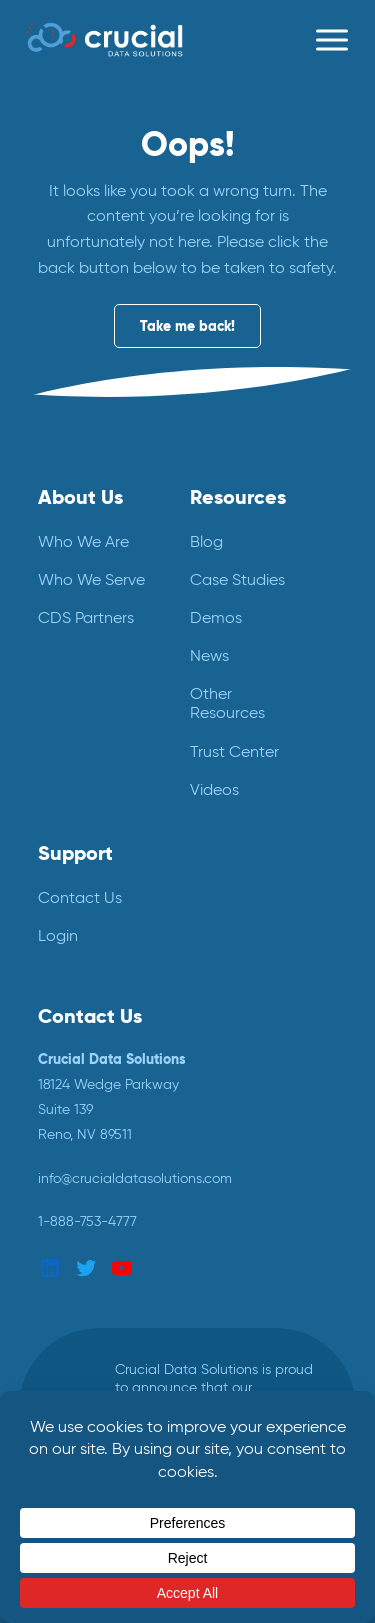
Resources (238, 497)
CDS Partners (86, 617)
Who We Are (83, 541)
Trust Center (234, 751)
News (209, 655)
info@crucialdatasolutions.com (135, 1178)
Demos (216, 617)
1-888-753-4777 (87, 1221)
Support (75, 853)
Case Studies (237, 579)
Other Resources (227, 703)
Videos (214, 789)
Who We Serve (91, 579)
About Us (80, 497)
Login (58, 935)
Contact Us (80, 897)
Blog (206, 541)
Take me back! (187, 326)
